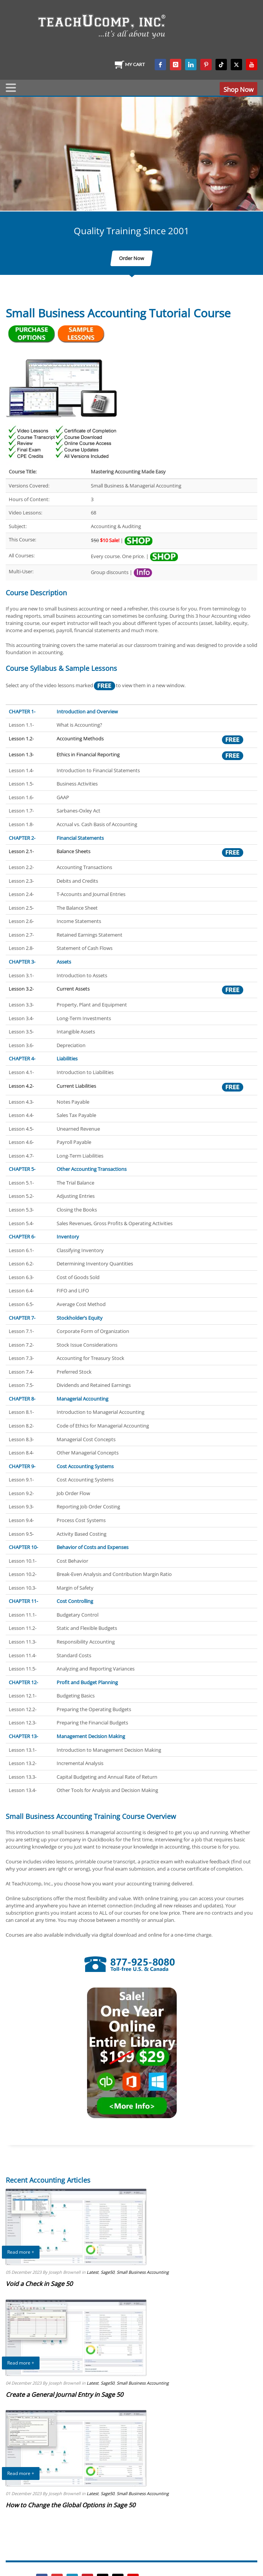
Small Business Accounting (143, 2272)
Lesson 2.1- (21, 851)
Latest (92, 2272)
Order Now (131, 258)
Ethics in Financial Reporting (88, 754)
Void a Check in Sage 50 (39, 2283)
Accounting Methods (80, 738)
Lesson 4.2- (21, 1085)
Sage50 (107, 2272)
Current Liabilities (76, 1085)
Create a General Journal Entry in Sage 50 (64, 2394)
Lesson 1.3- (21, 754)
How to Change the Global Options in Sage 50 (70, 2505)
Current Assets (73, 988)
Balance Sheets (73, 851)
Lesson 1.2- (21, 738)
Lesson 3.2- (21, 988)
